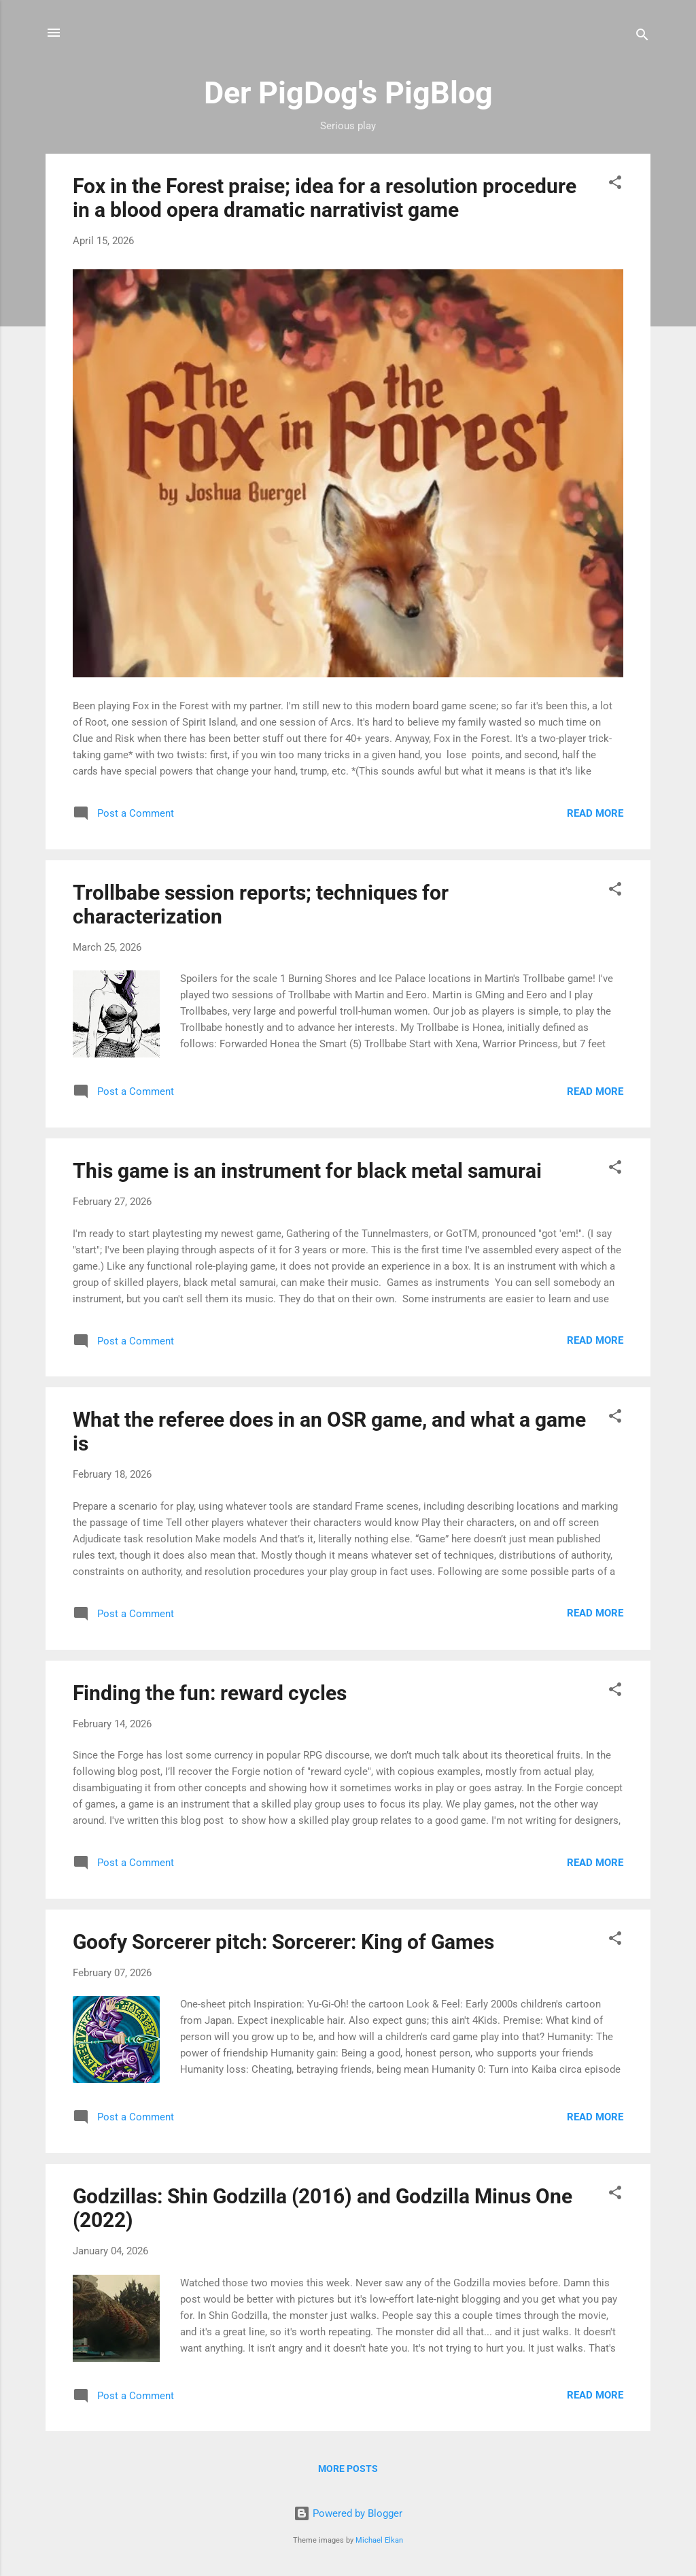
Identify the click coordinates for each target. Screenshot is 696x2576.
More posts (348, 2468)
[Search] (642, 37)
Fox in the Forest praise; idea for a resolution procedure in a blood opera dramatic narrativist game (324, 198)
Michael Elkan (379, 2540)
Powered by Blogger (348, 2513)
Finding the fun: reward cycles (210, 1693)
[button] (615, 184)
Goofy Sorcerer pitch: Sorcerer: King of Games (283, 1942)
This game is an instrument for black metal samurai (307, 1171)
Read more (595, 813)
